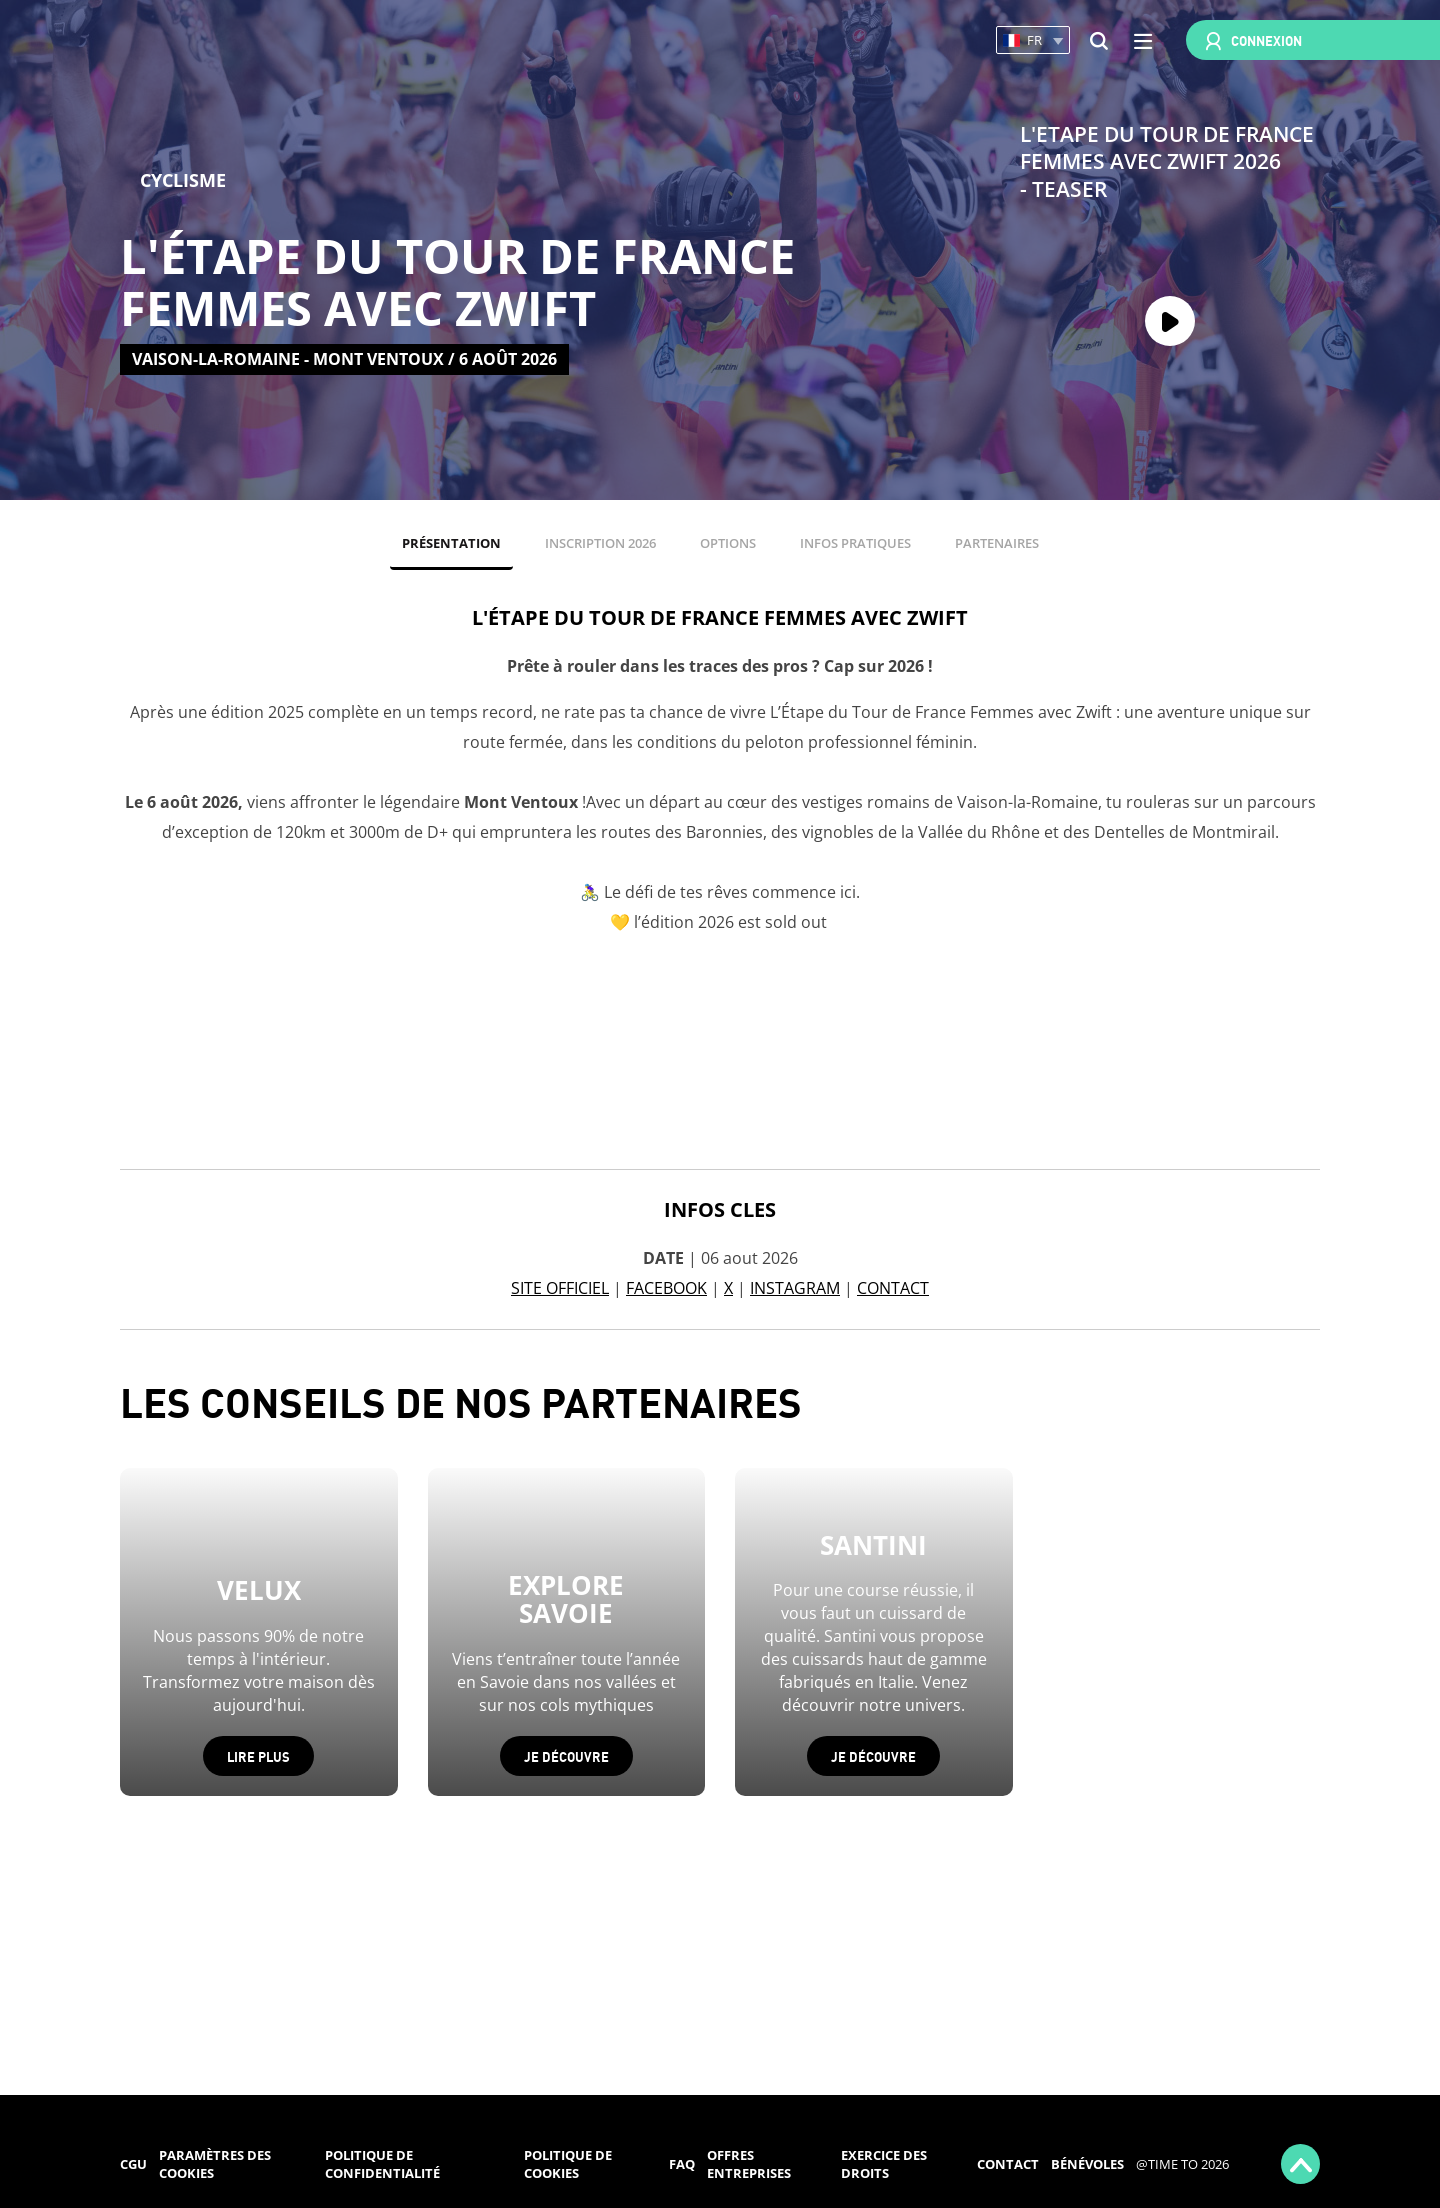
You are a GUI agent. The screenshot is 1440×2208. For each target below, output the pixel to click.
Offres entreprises (749, 2164)
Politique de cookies (568, 2164)
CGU (133, 2164)
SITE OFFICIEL (560, 1288)
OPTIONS (728, 543)
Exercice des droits (884, 2164)
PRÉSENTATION (451, 543)
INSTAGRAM (795, 1288)
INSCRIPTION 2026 (600, 543)
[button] (1033, 40)
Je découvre (566, 1755)
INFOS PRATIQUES (855, 543)
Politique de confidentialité (382, 2164)
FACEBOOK (666, 1288)
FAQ (682, 2164)
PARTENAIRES (997, 543)
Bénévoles (1087, 2164)
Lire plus (258, 1755)
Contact (1008, 2164)
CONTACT (893, 1288)
